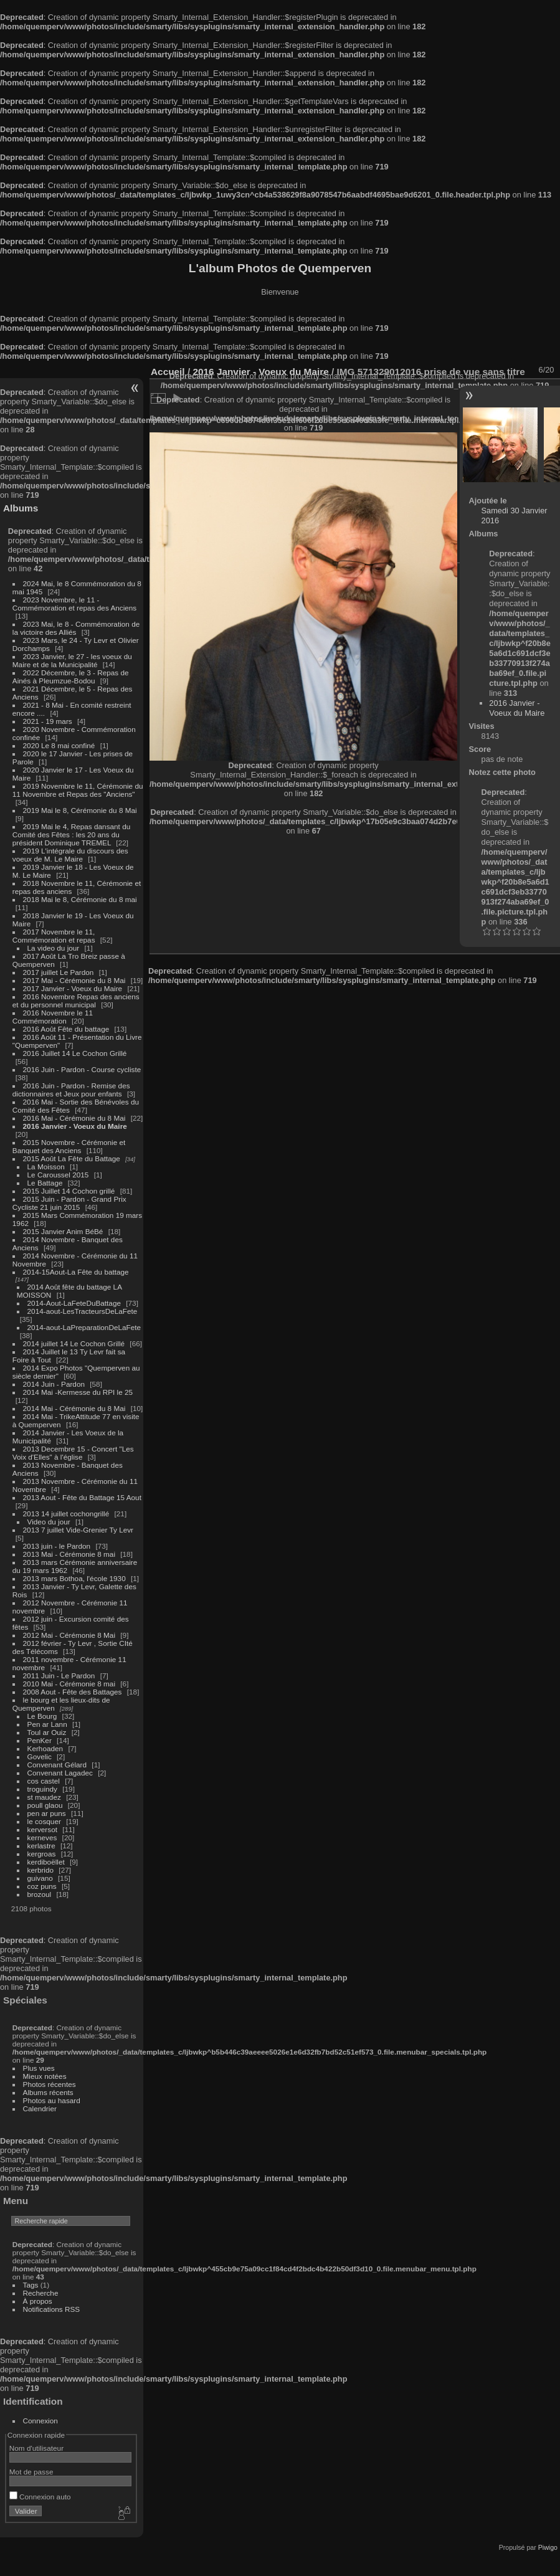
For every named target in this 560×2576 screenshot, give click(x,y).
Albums (20, 508)
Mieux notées (45, 2076)
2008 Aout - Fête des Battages (72, 1692)
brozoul (39, 1894)
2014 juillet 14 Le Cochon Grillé (74, 1343)
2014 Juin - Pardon (54, 1384)
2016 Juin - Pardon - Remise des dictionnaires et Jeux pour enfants (71, 1089)
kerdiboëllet (46, 1862)
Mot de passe (31, 2472)
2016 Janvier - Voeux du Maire (75, 1126)
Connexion (40, 2421)
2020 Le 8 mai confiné (59, 745)
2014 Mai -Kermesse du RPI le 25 (78, 1392)
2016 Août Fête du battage (66, 1029)
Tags (31, 2285)
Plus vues (39, 2068)
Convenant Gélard (57, 1765)
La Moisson (46, 1166)
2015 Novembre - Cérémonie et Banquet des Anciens (69, 1146)
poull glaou (45, 1805)
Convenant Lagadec (60, 1773)
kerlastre (41, 1846)
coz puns (42, 1886)
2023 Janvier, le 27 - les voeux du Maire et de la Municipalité (72, 660)
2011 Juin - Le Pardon (59, 1675)
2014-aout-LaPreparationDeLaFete (84, 1327)
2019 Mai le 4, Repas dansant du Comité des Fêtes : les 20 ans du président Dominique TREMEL (71, 834)
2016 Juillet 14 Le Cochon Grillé (75, 1053)
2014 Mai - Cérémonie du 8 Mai (74, 1408)
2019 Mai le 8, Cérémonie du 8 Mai (80, 810)
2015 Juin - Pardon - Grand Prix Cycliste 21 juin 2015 (69, 1203)
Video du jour (48, 1522)
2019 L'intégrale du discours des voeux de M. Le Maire (70, 855)
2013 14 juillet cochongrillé (67, 1513)
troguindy (42, 1789)
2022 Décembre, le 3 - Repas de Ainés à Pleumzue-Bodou (70, 676)
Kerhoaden (45, 1748)
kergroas (41, 1854)
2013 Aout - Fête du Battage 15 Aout (82, 1497)
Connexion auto (40, 2497)
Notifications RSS (51, 2309)
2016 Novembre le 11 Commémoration (52, 1017)
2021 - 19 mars (47, 721)
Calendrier (40, 2108)
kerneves (42, 1837)
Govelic (39, 1756)
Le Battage (45, 1183)
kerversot (42, 1829)
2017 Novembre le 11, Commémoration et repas (53, 936)
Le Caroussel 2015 (58, 1175)
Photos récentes (49, 2084)
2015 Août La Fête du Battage (71, 1158)
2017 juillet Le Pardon (58, 972)
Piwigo (548, 2547)
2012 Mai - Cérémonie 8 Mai (69, 1635)
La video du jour (53, 948)
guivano (40, 1878)
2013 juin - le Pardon (57, 1546)
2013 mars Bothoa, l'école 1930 (74, 1578)
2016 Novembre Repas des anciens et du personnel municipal (76, 1000)
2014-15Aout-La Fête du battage (76, 1272)
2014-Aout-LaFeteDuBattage (74, 1303)
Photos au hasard (51, 2100)
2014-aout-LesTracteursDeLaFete (82, 1311)
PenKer (39, 1740)
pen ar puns (46, 1813)
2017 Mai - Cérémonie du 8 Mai (74, 980)
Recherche (41, 2293)
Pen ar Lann (47, 1724)
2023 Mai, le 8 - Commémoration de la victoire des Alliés (76, 628)
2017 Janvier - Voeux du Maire (73, 988)
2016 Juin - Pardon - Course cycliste (82, 1069)
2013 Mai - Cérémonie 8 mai (69, 1554)
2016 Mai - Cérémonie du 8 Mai (74, 1118)
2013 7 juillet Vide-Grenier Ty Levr (78, 1530)
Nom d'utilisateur (36, 2448)
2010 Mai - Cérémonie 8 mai (69, 1684)
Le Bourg (42, 1716)
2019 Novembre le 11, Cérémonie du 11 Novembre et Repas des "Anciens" (77, 790)
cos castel (43, 1781)
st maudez (44, 1797)
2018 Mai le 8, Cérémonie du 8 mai (80, 899)
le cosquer (44, 1821)
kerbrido (40, 1870)
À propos (37, 2301)
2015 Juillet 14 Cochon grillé (69, 1191)
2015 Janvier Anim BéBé (63, 1231)
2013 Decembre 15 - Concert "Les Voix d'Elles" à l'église (73, 1453)
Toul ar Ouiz (47, 1732)
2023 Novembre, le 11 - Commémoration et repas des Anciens (74, 604)
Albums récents (48, 2092)
